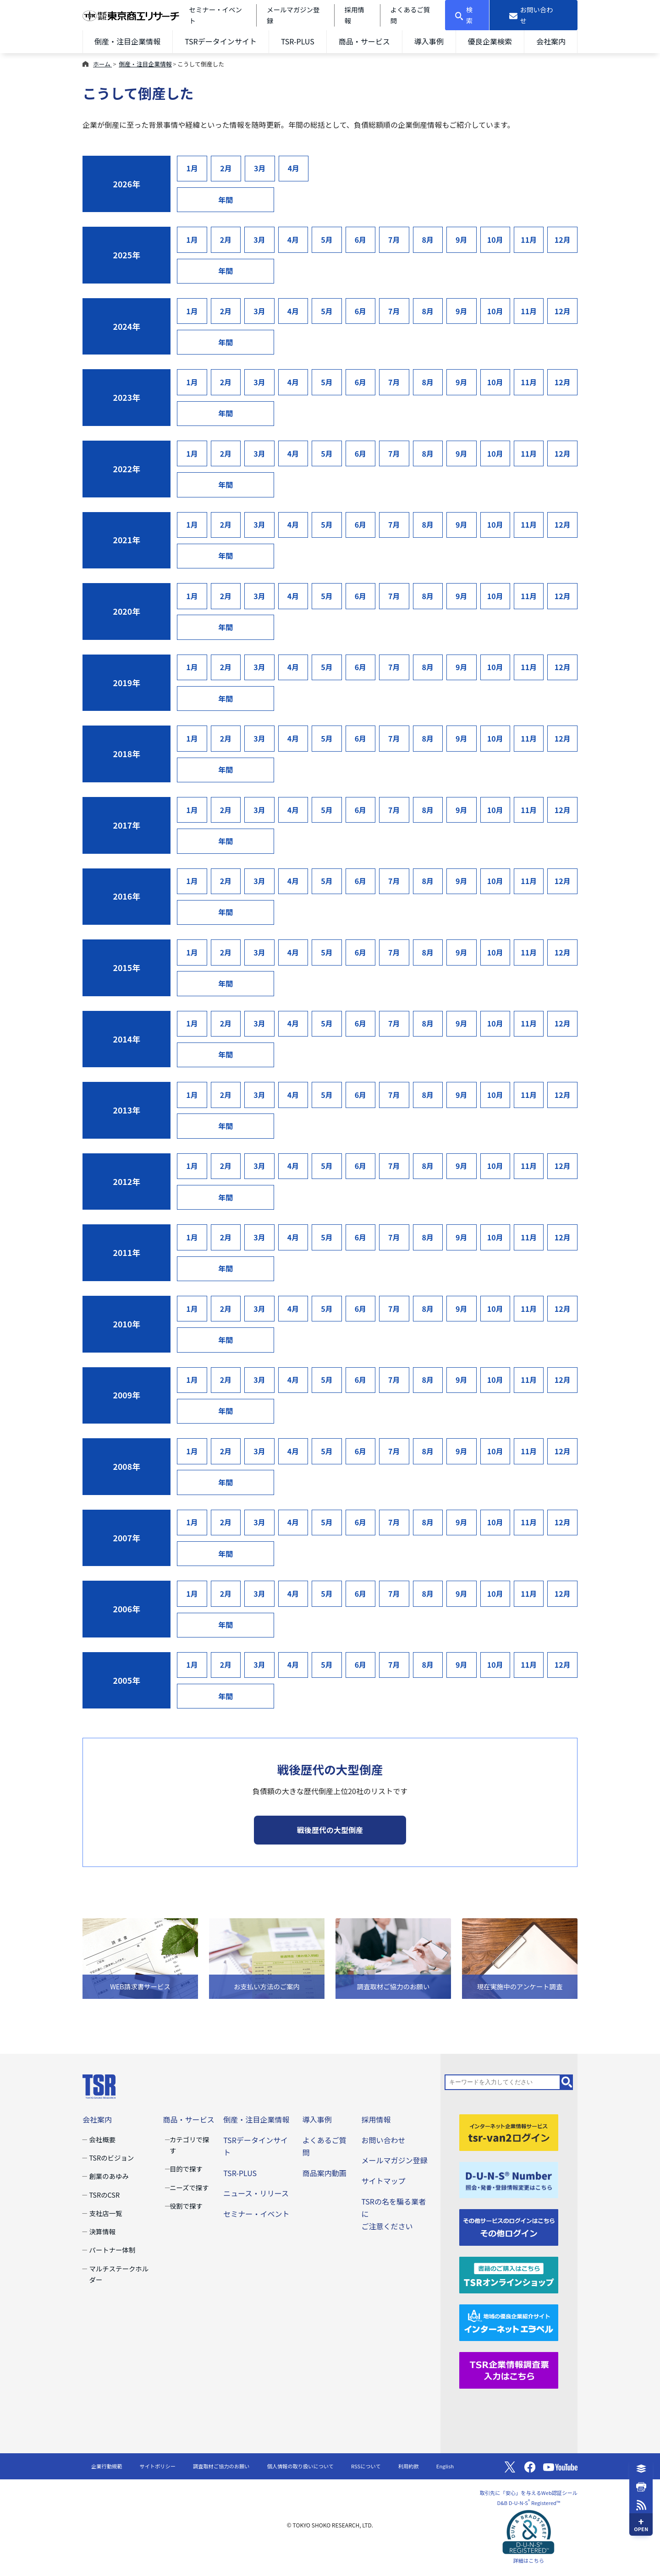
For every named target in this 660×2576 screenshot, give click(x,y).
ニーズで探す (189, 2187)
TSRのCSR (104, 2194)
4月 (294, 168)
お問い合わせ (383, 2139)
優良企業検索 (490, 41)
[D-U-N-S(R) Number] (508, 2178)
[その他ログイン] (508, 2226)
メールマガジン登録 (394, 2160)
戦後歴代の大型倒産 (330, 1829)
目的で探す (186, 2168)
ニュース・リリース (256, 2193)
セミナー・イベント (256, 2213)
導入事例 (429, 41)
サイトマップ (383, 2180)
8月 (428, 239)
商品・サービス (364, 41)
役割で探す (186, 2205)
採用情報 (375, 2119)
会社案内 (551, 41)
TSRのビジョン (111, 2157)
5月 (327, 239)
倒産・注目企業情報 (127, 41)
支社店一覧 (105, 2213)
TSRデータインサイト (221, 41)
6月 (361, 239)
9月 (462, 239)
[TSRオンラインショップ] (508, 2274)
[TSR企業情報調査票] (508, 2368)
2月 (226, 168)
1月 (192, 168)
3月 (260, 168)
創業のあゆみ (109, 2176)
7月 (394, 239)
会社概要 (102, 2139)
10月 (495, 239)
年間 (225, 199)
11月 (529, 239)
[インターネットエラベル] (508, 2321)
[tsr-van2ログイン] (508, 2131)
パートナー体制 (112, 2249)
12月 (563, 239)
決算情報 (102, 2231)
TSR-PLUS (297, 41)
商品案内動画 (324, 2172)
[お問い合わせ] (534, 15)
